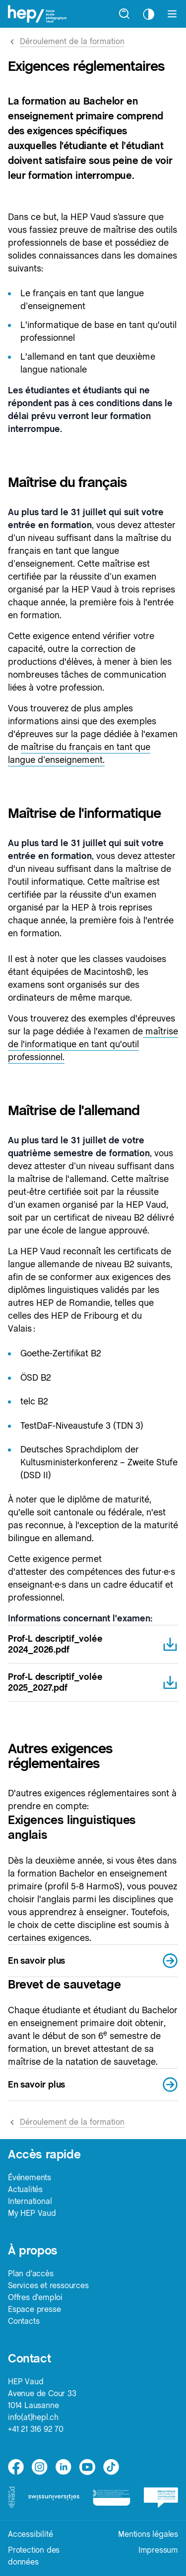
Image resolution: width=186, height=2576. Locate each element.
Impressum (158, 2550)
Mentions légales (148, 2534)
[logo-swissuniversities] (53, 2497)
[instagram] (40, 2467)
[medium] (87, 2467)
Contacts (23, 2321)
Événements (29, 2177)
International (30, 2201)
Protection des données (34, 2556)
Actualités (25, 2189)
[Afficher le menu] (172, 14)
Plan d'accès (31, 2273)
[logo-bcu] (161, 2497)
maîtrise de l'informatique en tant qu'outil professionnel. (93, 1044)
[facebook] (16, 2467)
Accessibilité (30, 2534)
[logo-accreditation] (111, 2497)
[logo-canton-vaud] (11, 2497)
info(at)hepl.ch (33, 2417)
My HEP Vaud (32, 2213)
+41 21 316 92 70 (35, 2429)
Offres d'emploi (35, 2297)
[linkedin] (63, 2467)
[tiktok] (111, 2467)
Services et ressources (48, 2285)
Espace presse (34, 2309)
